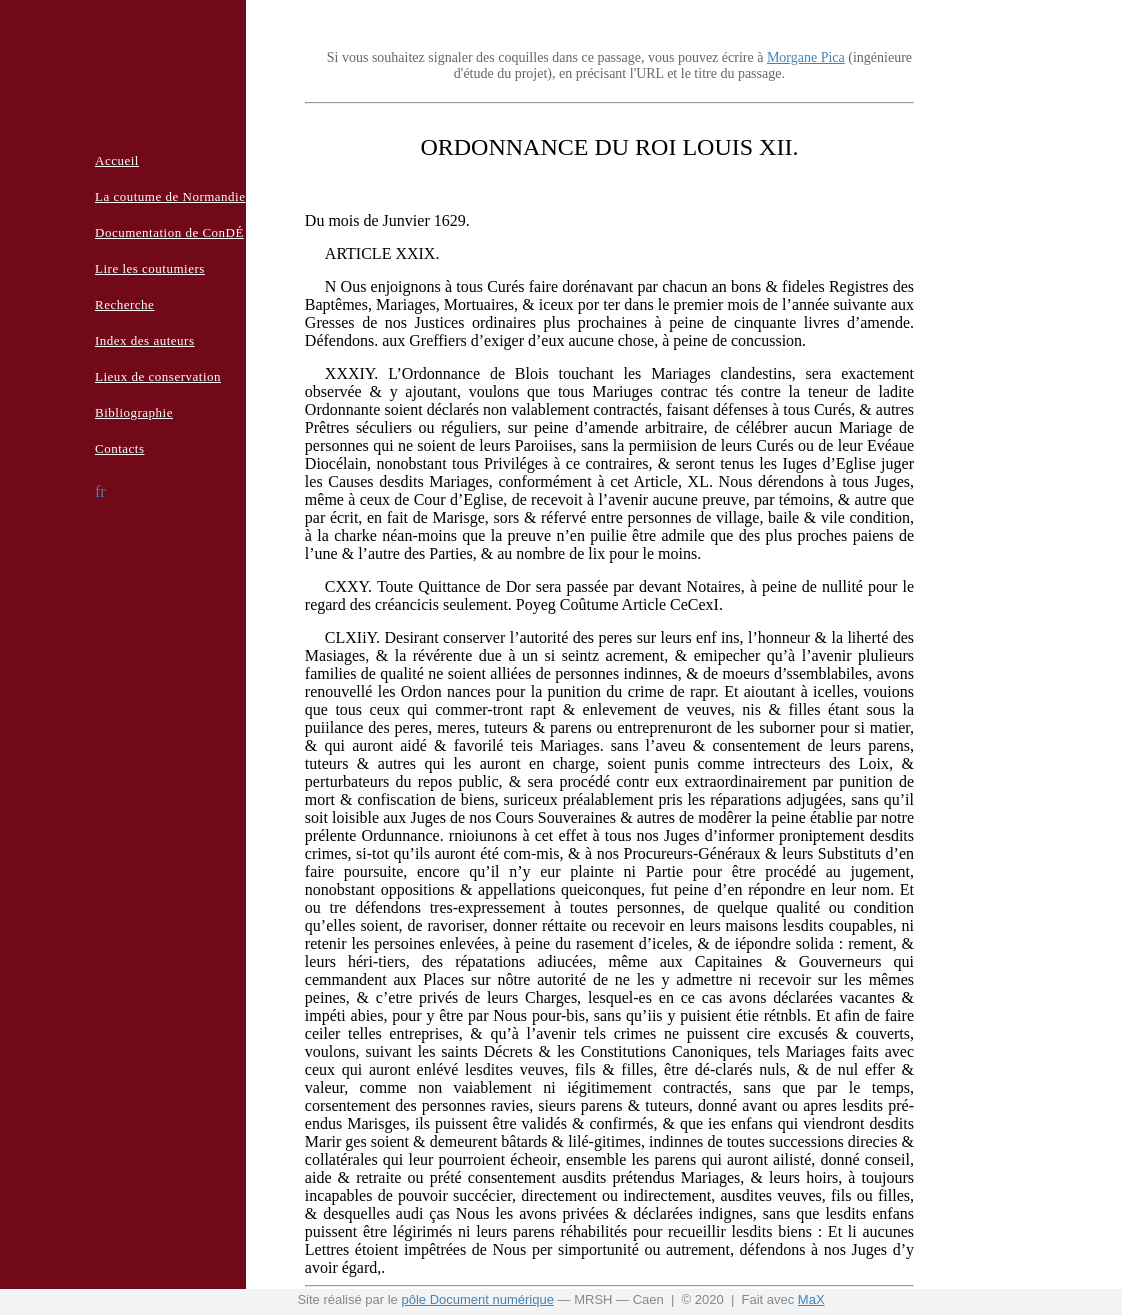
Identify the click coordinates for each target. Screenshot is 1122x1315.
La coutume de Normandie (170, 196)
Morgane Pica (806, 57)
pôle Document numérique (477, 1299)
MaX (811, 1299)
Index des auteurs (144, 340)
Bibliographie (134, 412)
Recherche (124, 304)
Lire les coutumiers (150, 268)
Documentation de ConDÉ (169, 232)
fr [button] (100, 491)
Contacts (120, 448)
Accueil (117, 160)
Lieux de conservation (158, 376)
